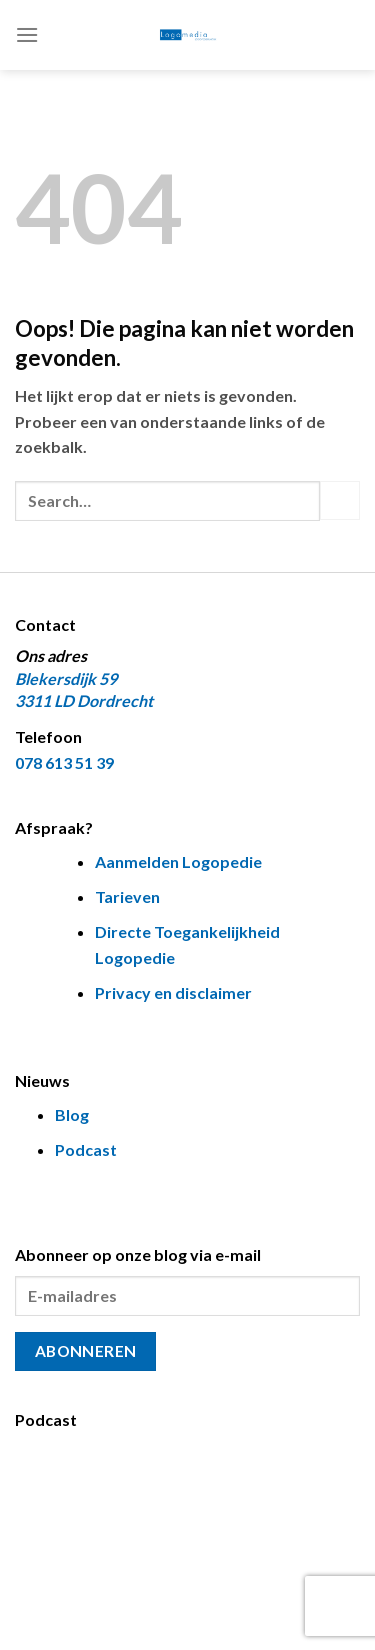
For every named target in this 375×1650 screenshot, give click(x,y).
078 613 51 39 (64, 762)
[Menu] (27, 34)
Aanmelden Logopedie (178, 861)
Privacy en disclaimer (173, 992)
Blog (72, 1114)
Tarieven (127, 896)
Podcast (86, 1149)
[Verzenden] (340, 500)
